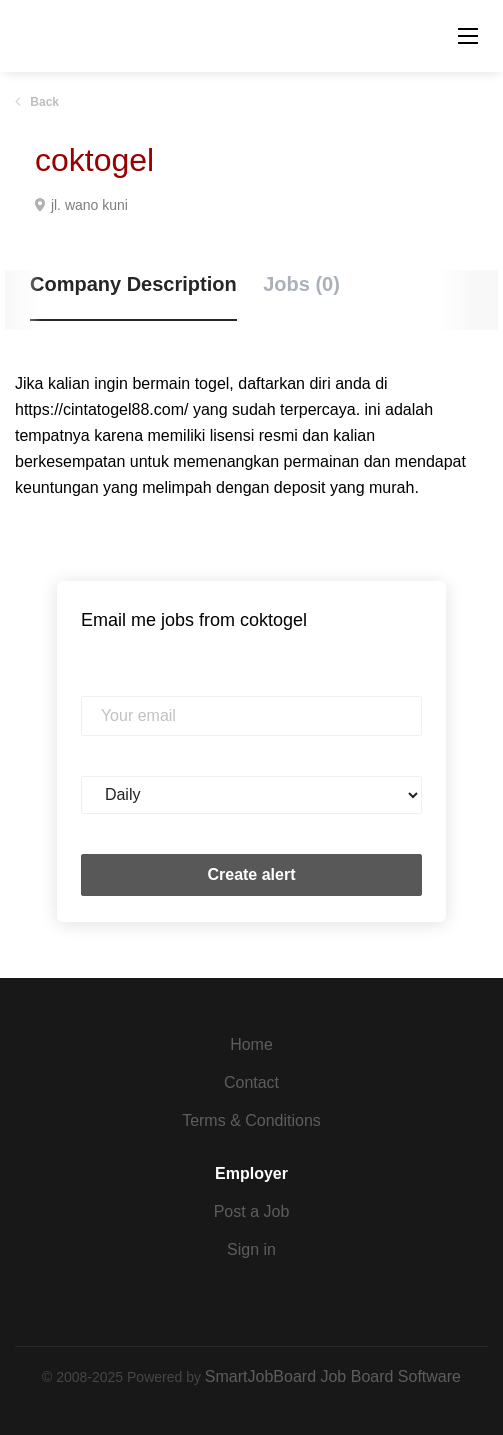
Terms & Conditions (251, 1120)
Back (43, 102)
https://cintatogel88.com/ (101, 409)
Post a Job (252, 1211)
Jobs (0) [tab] (301, 284)
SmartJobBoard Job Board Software (333, 1376)
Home (251, 1044)
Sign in (251, 1249)
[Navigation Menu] (468, 36)
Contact (251, 1082)
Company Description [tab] (133, 284)
